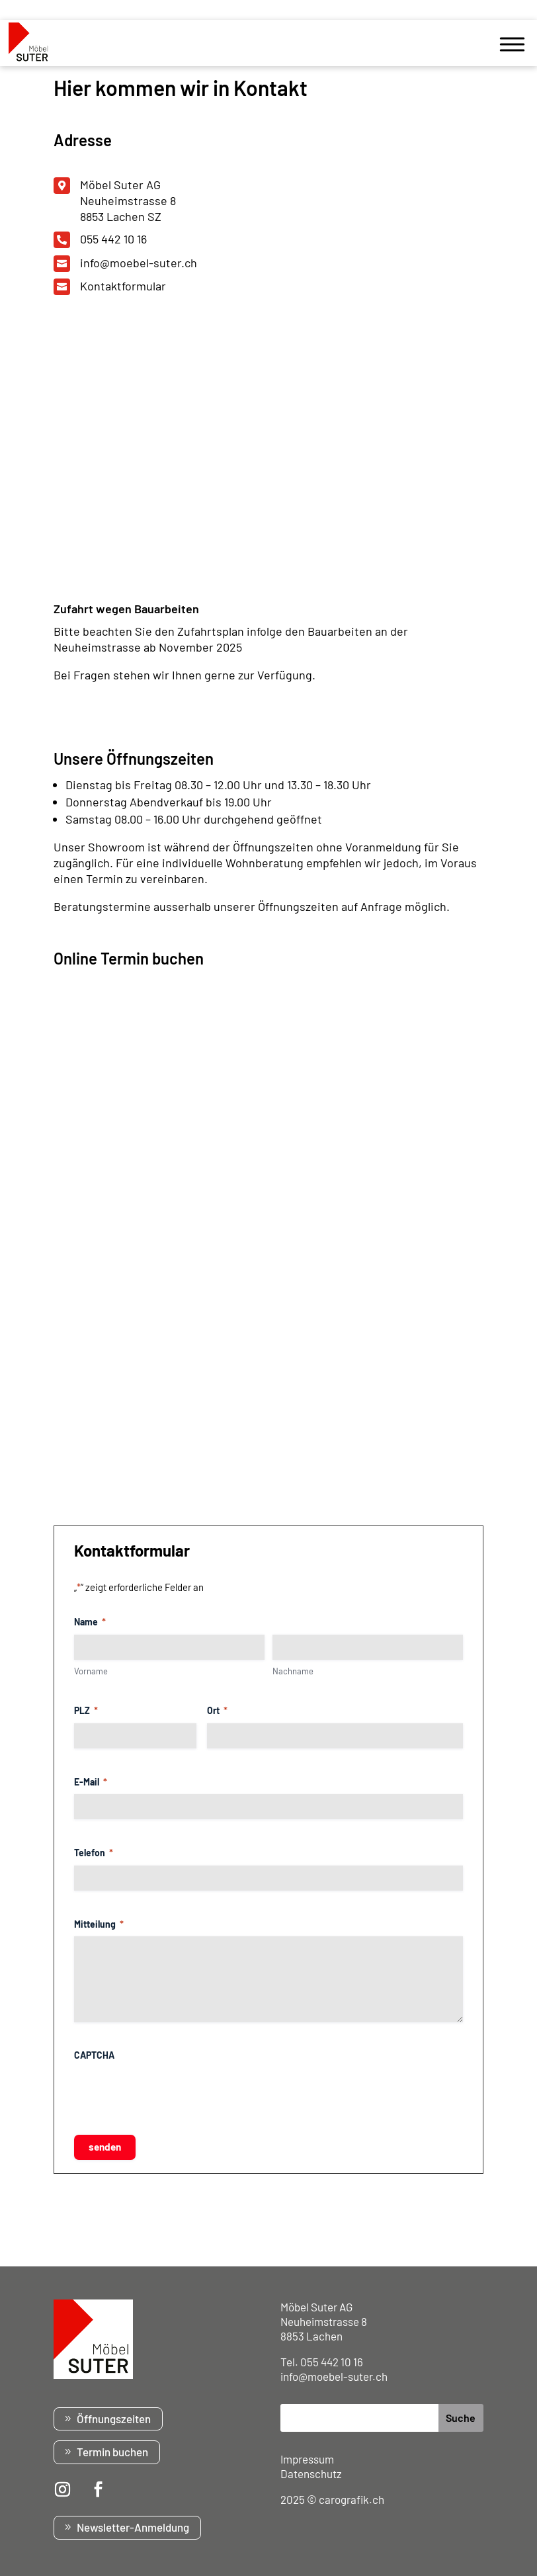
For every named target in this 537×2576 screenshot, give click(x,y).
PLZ (86, 1710)
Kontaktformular (123, 286)
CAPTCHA (94, 2055)
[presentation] (174, 2093)
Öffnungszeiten (114, 2418)
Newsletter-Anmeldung (133, 2527)
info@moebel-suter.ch (138, 262)
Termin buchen (112, 2451)
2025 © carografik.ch (332, 2499)
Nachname (292, 1671)
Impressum (307, 2459)
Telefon (93, 1853)
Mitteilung (99, 1924)
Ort (217, 1710)
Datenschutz (311, 2473)
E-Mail (90, 1782)
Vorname (91, 1671)
